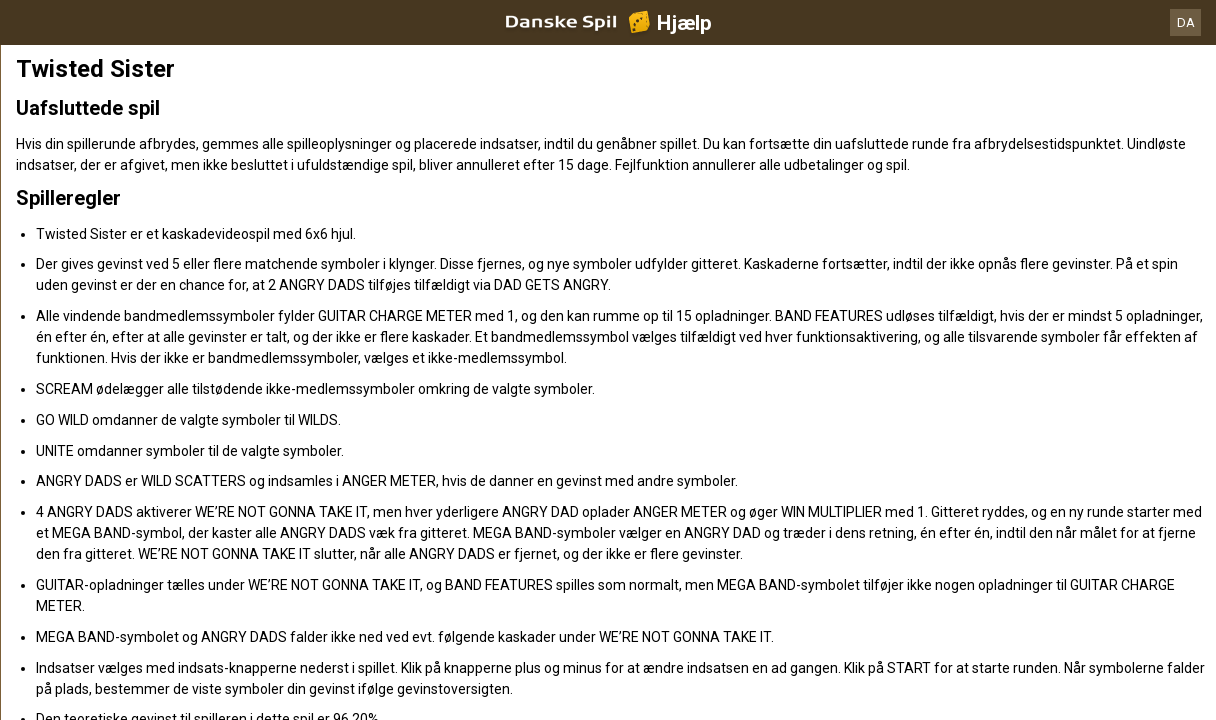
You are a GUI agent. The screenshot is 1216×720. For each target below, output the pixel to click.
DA (1186, 22)
